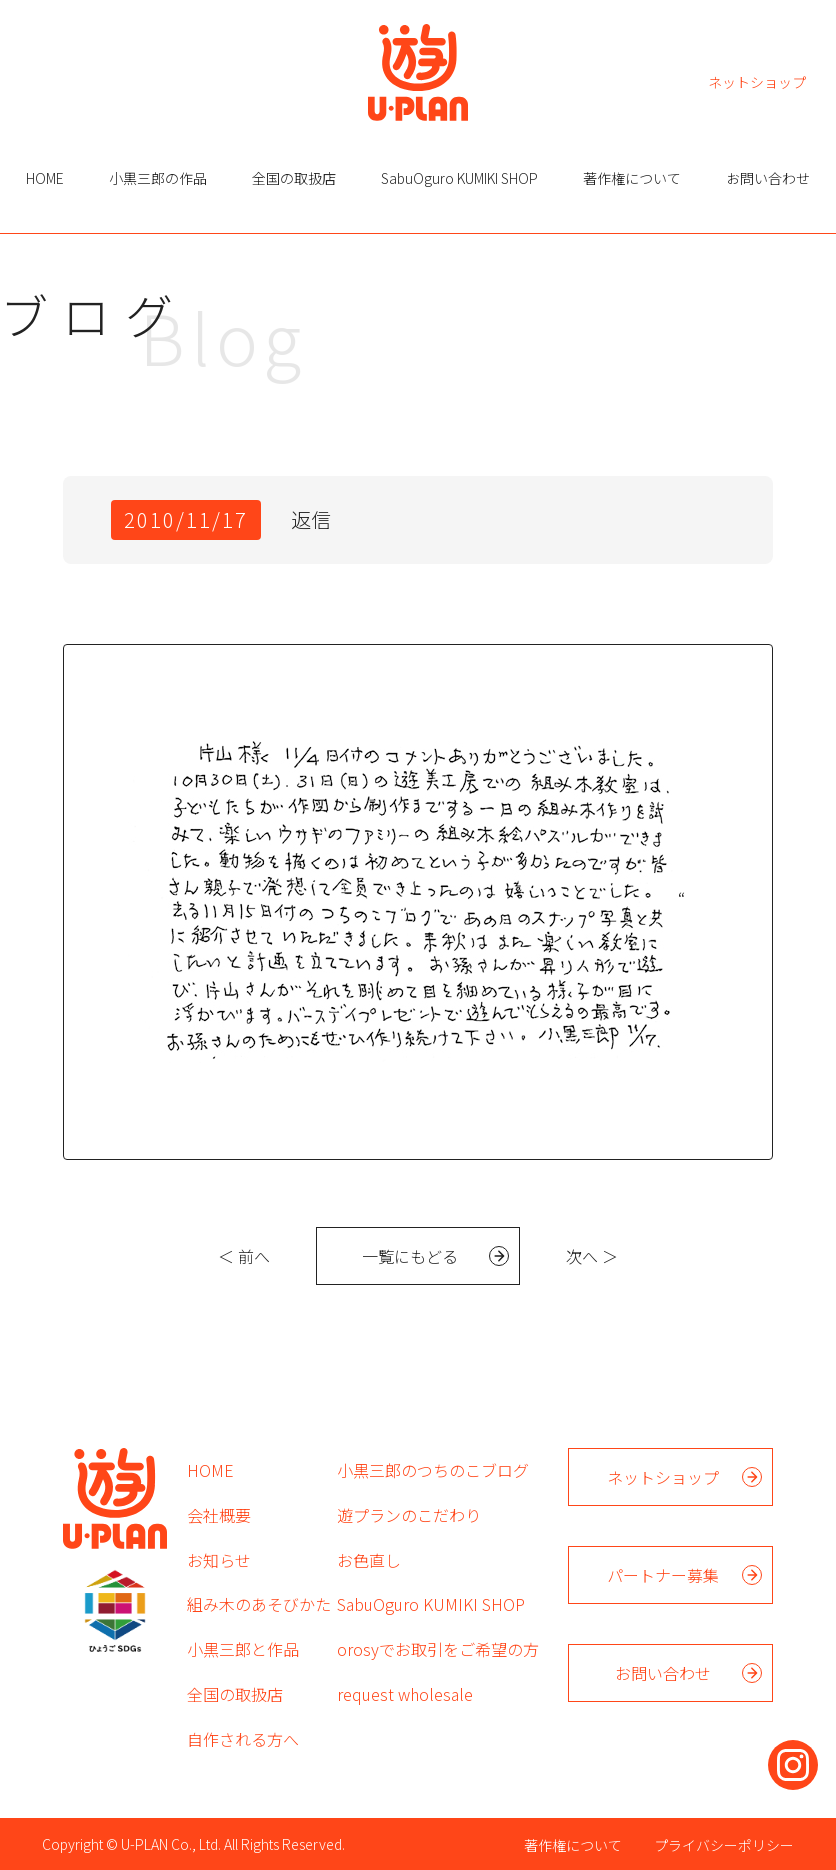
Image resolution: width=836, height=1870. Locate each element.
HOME (45, 178)
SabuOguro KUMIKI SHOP (459, 178)
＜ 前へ (244, 1256)
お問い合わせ (768, 178)
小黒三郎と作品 (243, 1649)
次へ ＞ (592, 1256)
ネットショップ (757, 80)
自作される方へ (243, 1739)
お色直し (369, 1560)
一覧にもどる (410, 1256)
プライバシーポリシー (724, 1845)
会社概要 (219, 1515)
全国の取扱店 (294, 178)
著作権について (632, 178)
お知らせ (219, 1560)
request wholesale (405, 1694)
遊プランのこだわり (409, 1515)
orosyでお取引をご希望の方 (438, 1649)
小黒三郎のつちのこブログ (433, 1470)
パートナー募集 (663, 1575)
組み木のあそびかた (259, 1604)
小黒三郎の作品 (158, 178)
